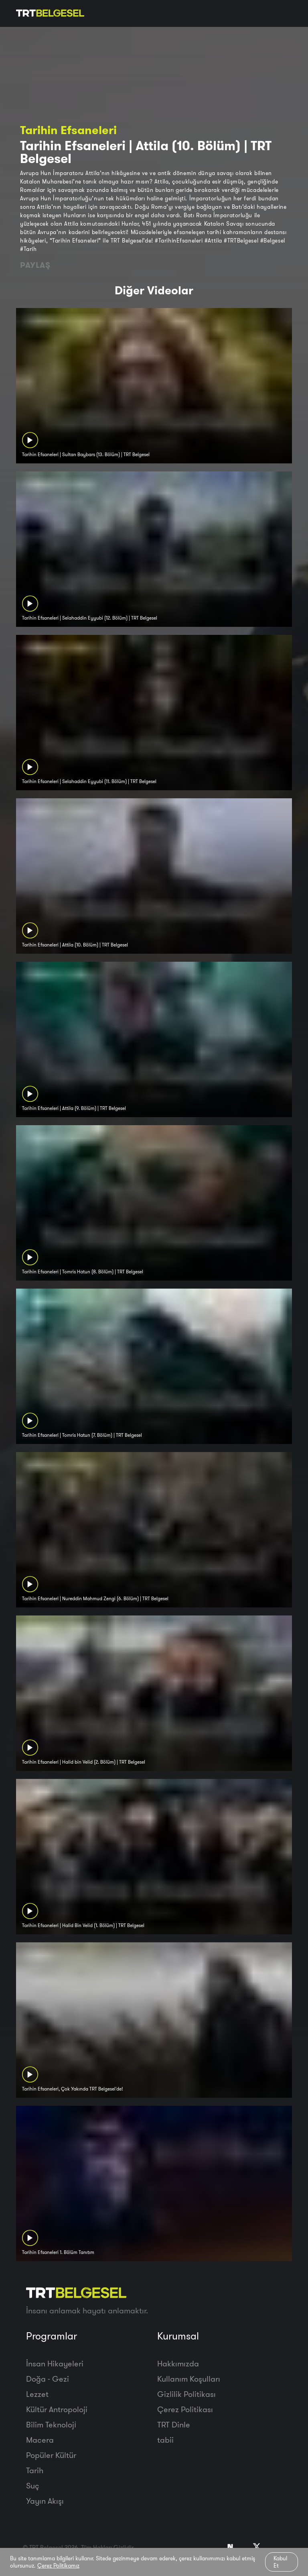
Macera (40, 2440)
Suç (32, 2485)
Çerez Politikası (185, 2409)
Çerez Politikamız (58, 2565)
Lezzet (37, 2394)
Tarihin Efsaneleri (68, 129)
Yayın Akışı (45, 2501)
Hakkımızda (178, 2363)
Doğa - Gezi (47, 2379)
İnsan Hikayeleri (54, 2363)
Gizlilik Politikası (186, 2394)
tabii (165, 2440)
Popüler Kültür (51, 2455)
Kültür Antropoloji (56, 2409)
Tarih (34, 2470)
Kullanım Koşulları (188, 2379)
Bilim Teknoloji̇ (51, 2424)
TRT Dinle (173, 2424)
